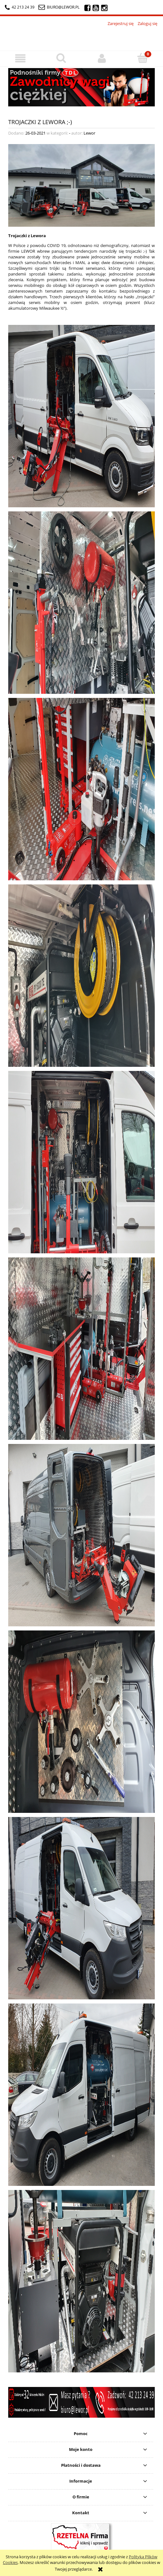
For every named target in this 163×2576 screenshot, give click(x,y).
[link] (81, 87)
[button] (20, 58)
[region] (81, 87)
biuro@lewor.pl (63, 7)
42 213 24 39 (19, 7)
